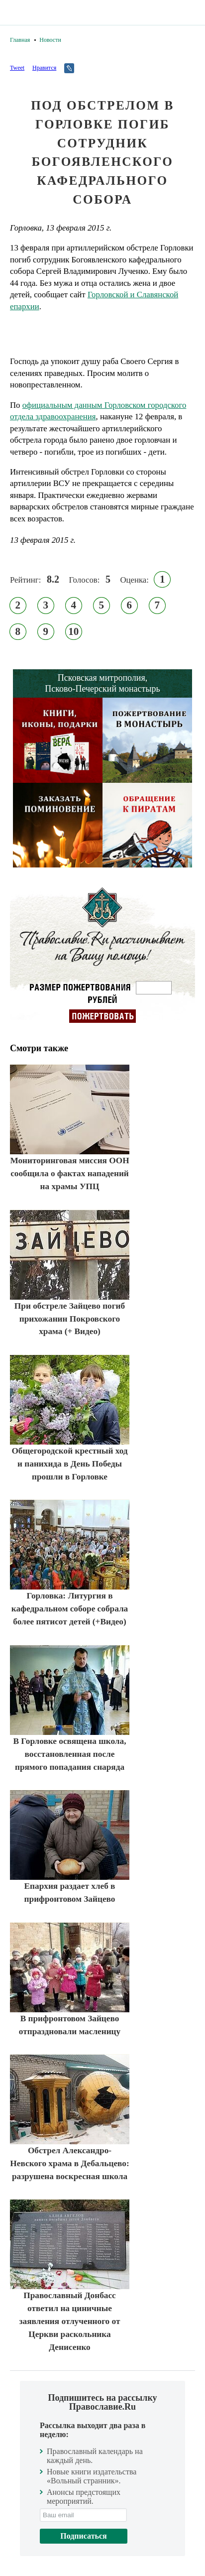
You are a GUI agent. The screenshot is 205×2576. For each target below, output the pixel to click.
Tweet (17, 67)
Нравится (44, 67)
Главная (20, 39)
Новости (50, 39)
